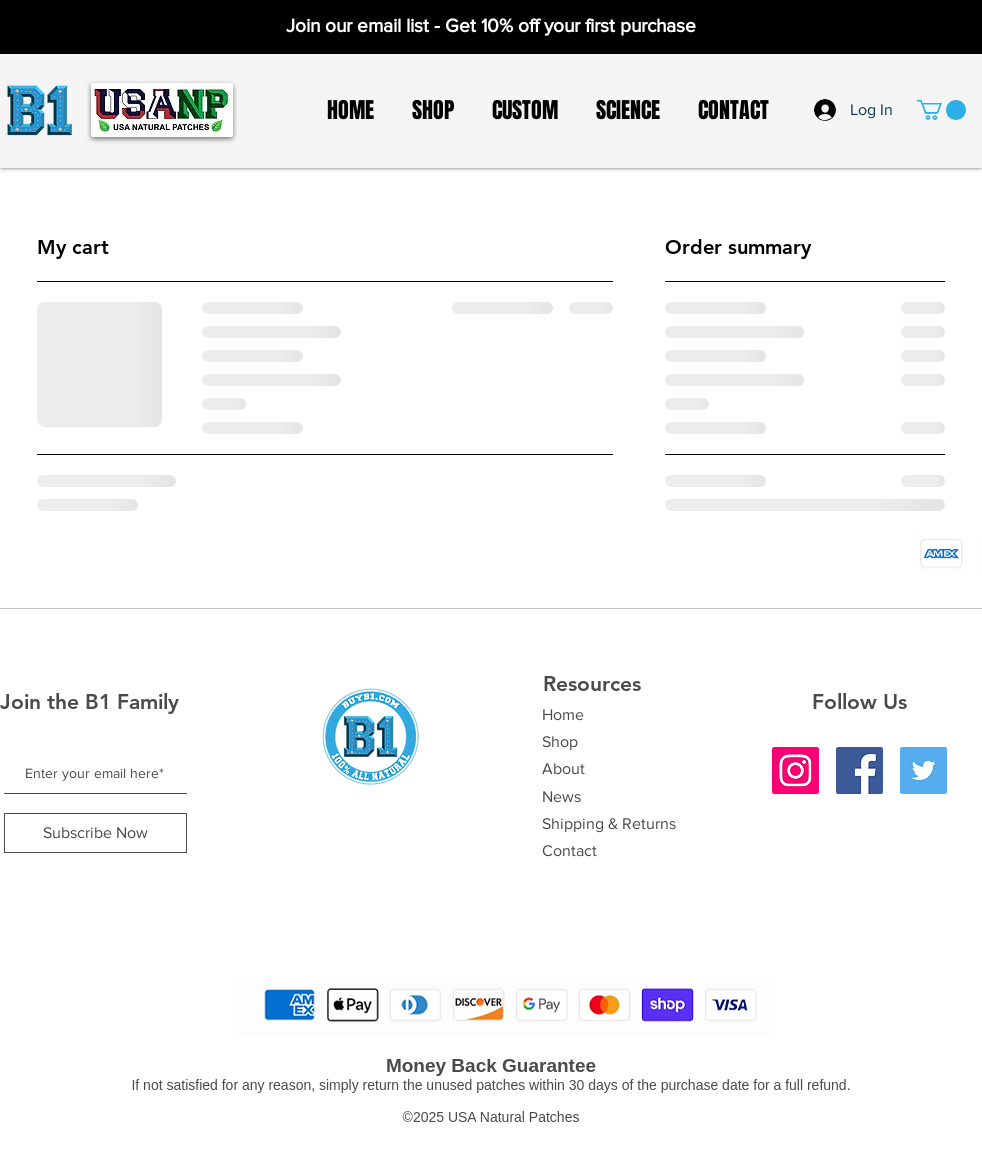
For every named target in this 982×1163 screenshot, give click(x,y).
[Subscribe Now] (95, 833)
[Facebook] (859, 770)
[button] (941, 110)
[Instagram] (795, 770)
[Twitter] (923, 770)
